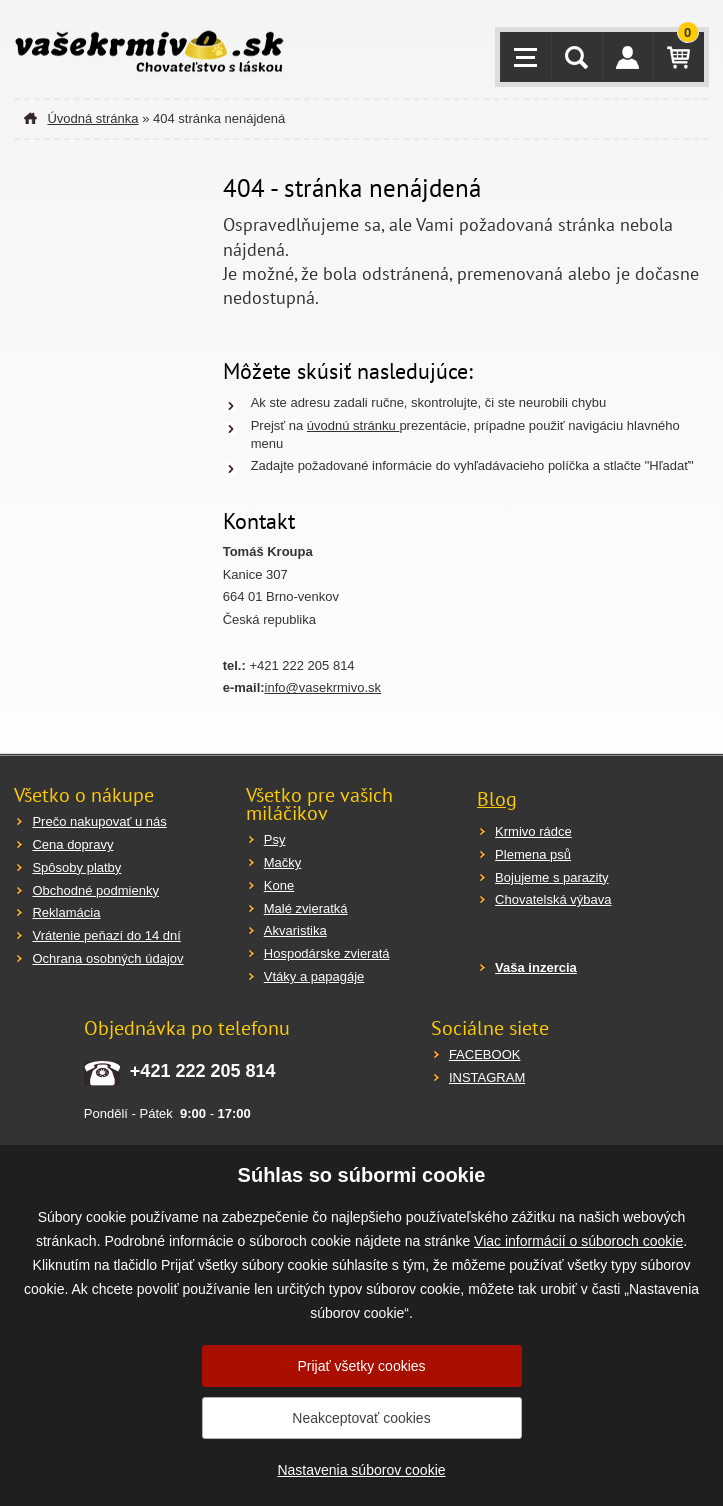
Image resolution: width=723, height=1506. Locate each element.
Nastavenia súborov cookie (361, 1470)
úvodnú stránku (353, 425)
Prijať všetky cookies (361, 1366)
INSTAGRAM (487, 1077)
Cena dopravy (72, 844)
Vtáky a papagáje (314, 976)
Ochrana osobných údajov (107, 958)
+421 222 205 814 (203, 1071)
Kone (279, 885)
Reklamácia (66, 912)
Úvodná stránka (92, 118)
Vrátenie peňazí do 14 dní (106, 935)
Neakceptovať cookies (361, 1418)
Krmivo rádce (533, 831)
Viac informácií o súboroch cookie (578, 1241)
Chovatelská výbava (553, 899)
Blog (497, 799)
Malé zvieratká (306, 908)
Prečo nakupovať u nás (99, 821)
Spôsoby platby (76, 867)
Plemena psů (533, 854)
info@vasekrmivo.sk (323, 687)
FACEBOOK (485, 1054)
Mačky (283, 862)
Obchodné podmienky (95, 890)
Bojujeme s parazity (551, 877)
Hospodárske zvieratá (327, 953)
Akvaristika (295, 930)
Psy (275, 839)
